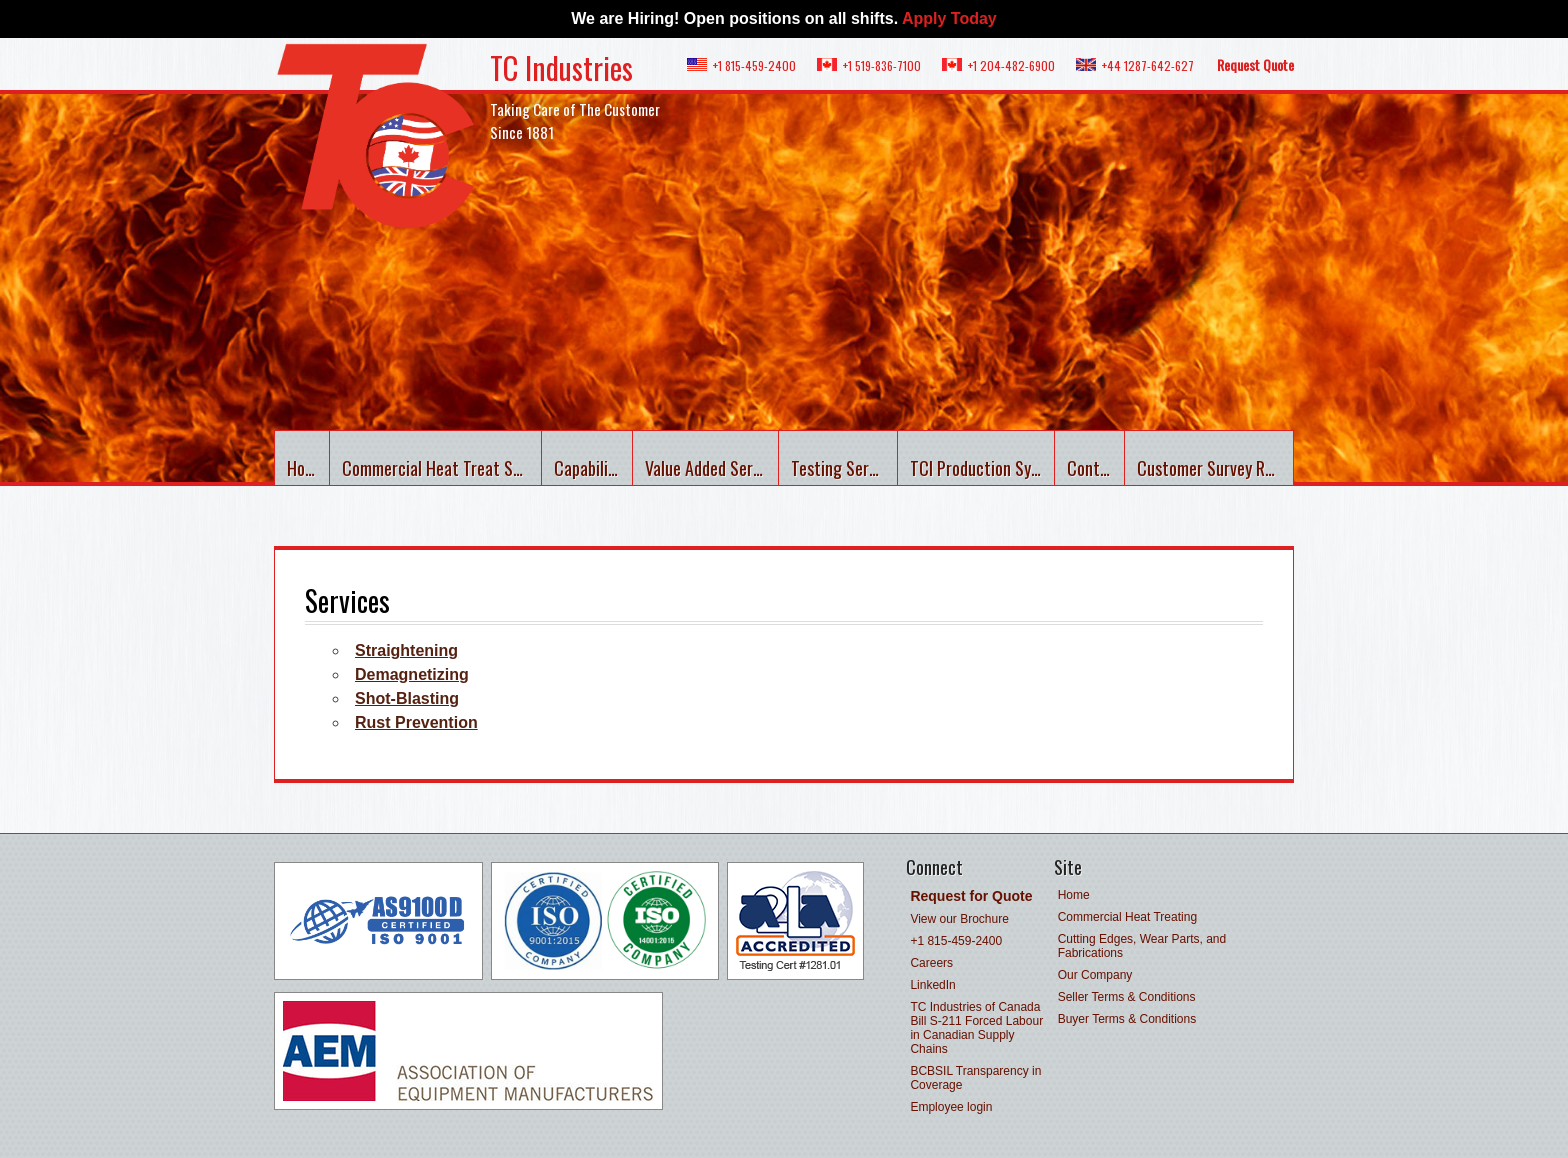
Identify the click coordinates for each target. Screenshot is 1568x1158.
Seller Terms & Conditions (1127, 997)
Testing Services (844, 468)
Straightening (406, 650)
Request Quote (1255, 64)
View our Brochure (959, 919)
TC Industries (561, 67)
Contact (1095, 468)
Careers (931, 963)
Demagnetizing (412, 674)
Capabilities (593, 468)
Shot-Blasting (407, 698)
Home (306, 468)
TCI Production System (982, 468)
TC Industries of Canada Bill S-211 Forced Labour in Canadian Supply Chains (976, 1028)
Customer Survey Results (1215, 468)
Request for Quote (971, 896)
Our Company (1095, 975)
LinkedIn (932, 985)
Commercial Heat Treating (1127, 917)
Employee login (951, 1107)
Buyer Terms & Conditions (1127, 1019)
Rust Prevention (416, 722)
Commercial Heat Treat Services (442, 468)
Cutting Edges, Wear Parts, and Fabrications (1142, 946)
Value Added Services (711, 468)
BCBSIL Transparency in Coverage (975, 1078)
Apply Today (949, 18)
